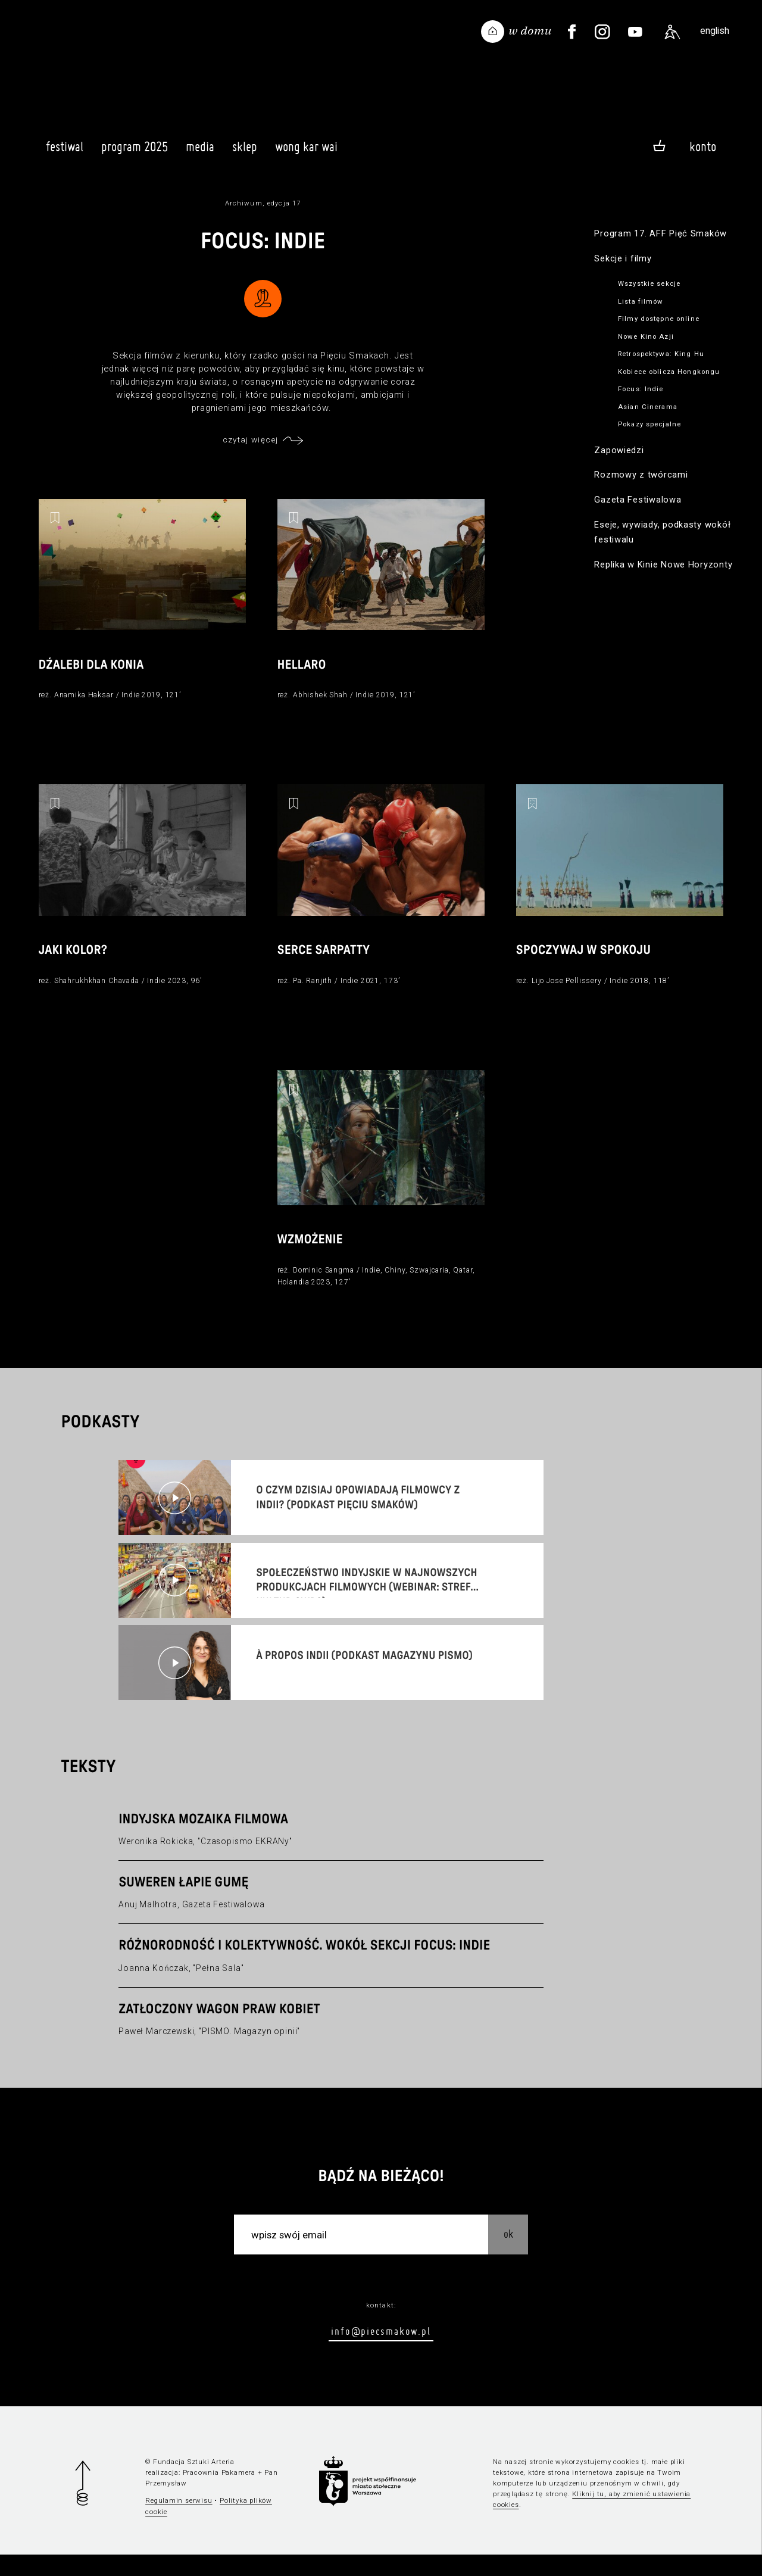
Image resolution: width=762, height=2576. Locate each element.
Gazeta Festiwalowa (637, 499)
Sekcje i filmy (622, 258)
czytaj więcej (251, 439)
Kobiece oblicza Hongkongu (669, 371)
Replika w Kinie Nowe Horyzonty (663, 564)
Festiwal (64, 152)
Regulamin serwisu (179, 2522)
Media (200, 152)
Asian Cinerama (647, 407)
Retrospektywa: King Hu (661, 354)
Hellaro (303, 670)
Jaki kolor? (75, 963)
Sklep (244, 152)
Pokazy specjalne (649, 424)
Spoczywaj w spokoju (588, 963)
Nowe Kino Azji (646, 336)
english (714, 30)
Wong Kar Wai (306, 152)
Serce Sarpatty (326, 963)
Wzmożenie (312, 1256)
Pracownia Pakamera (219, 2494)
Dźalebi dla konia (95, 670)
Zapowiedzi (619, 450)
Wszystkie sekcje (649, 283)
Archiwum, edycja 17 (263, 203)
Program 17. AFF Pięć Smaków (660, 233)
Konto (702, 146)
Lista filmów (641, 301)
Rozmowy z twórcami (641, 474)
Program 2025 (134, 152)
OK (508, 2255)
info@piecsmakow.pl (380, 2352)
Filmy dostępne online (658, 318)
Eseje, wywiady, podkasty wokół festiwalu (662, 532)
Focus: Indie (641, 389)
